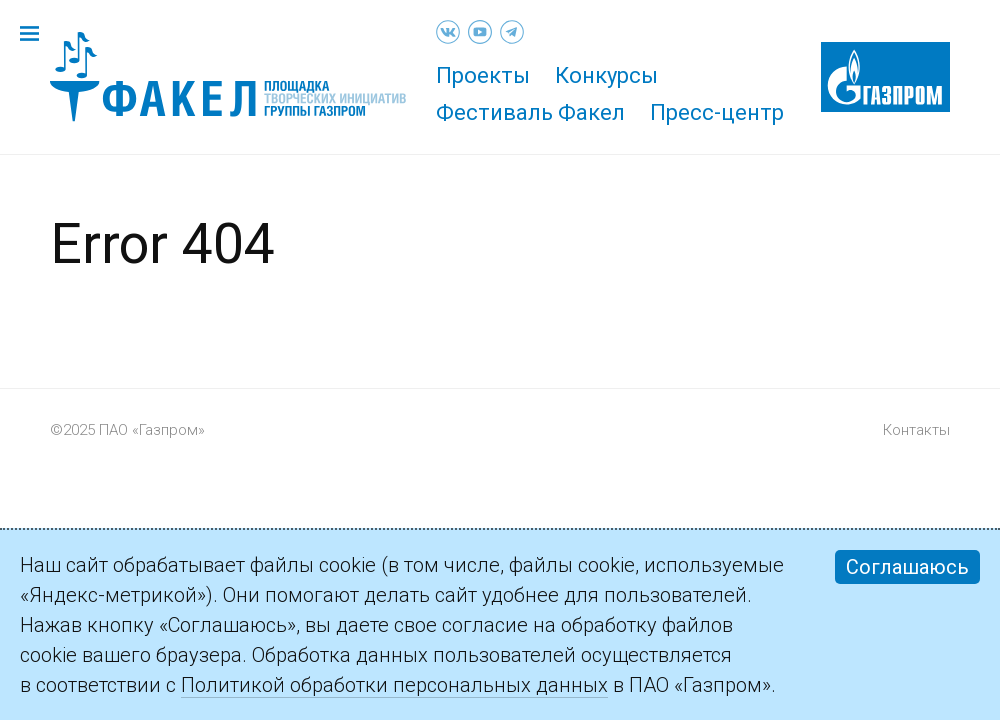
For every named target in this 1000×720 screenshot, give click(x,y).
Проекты (483, 75)
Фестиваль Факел (530, 112)
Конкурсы (606, 75)
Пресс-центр (717, 112)
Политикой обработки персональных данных (394, 685)
